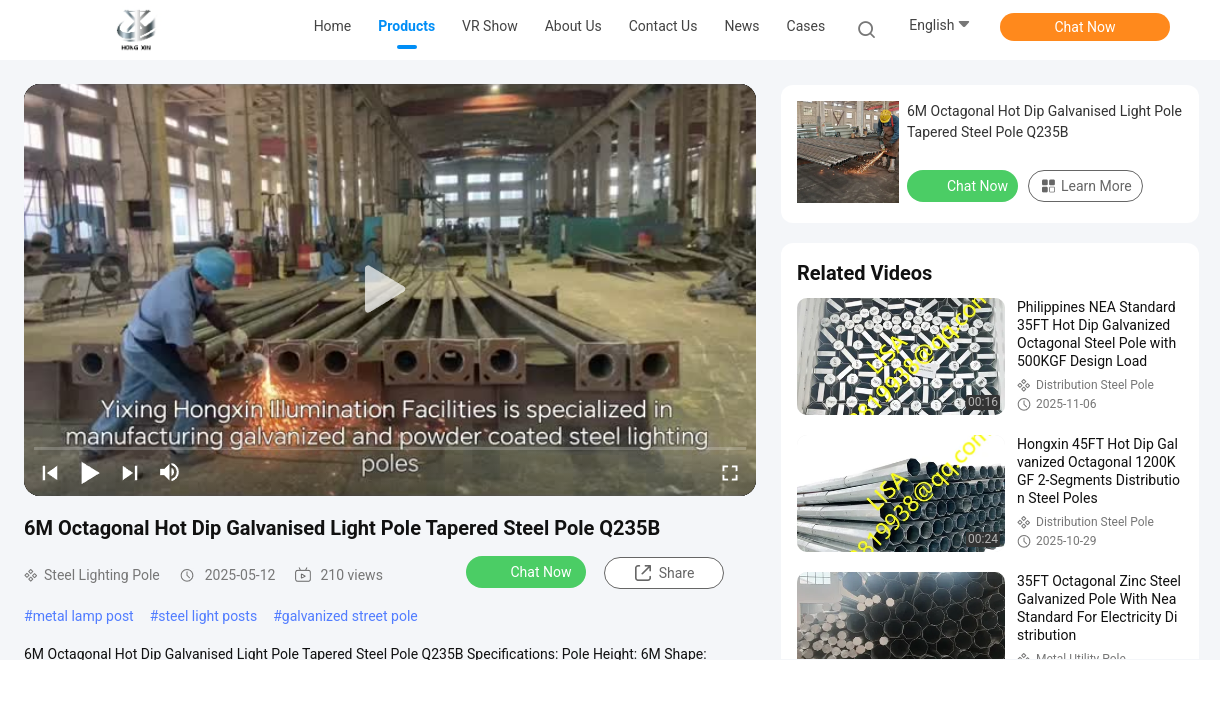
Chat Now (1085, 27)
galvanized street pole (350, 616)
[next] (130, 472)
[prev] (50, 472)
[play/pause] (90, 472)
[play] (390, 290)
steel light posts (207, 616)
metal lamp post (83, 616)
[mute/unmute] (170, 472)
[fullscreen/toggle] (730, 472)
